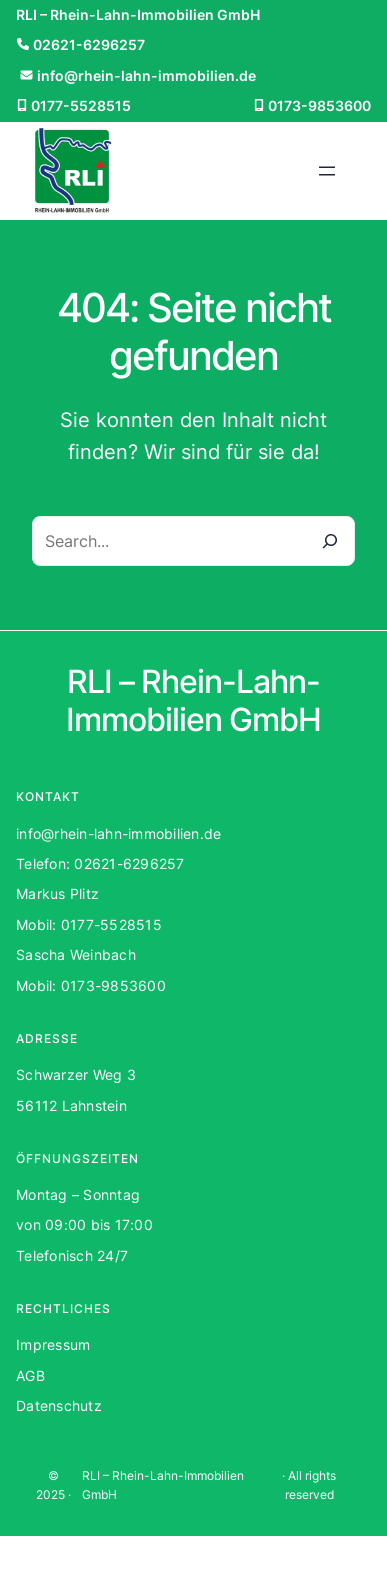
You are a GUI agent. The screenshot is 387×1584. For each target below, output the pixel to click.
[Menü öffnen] (327, 171)
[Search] (330, 541)
